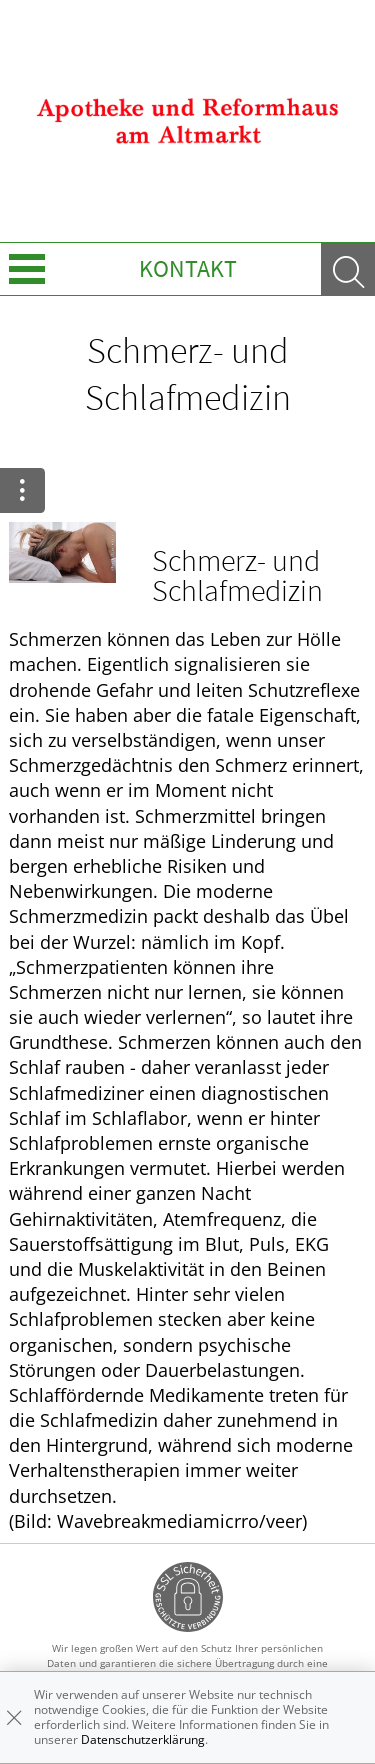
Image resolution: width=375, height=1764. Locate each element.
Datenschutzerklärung (143, 1739)
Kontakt (188, 268)
